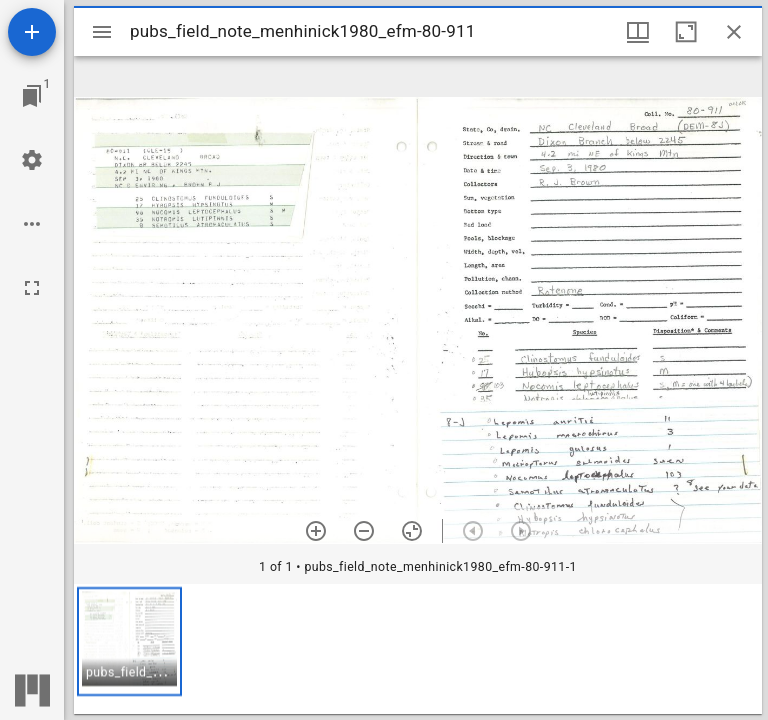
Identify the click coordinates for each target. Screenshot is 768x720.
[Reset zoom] (412, 531)
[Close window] (734, 32)
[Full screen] (32, 288)
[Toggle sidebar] (102, 32)
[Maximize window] (686, 32)
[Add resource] (32, 32)
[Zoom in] (316, 531)
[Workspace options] (32, 224)
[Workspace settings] (32, 160)
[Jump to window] (32, 96)
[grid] (418, 649)
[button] (129, 641)
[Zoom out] (364, 531)
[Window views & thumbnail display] (638, 32)
